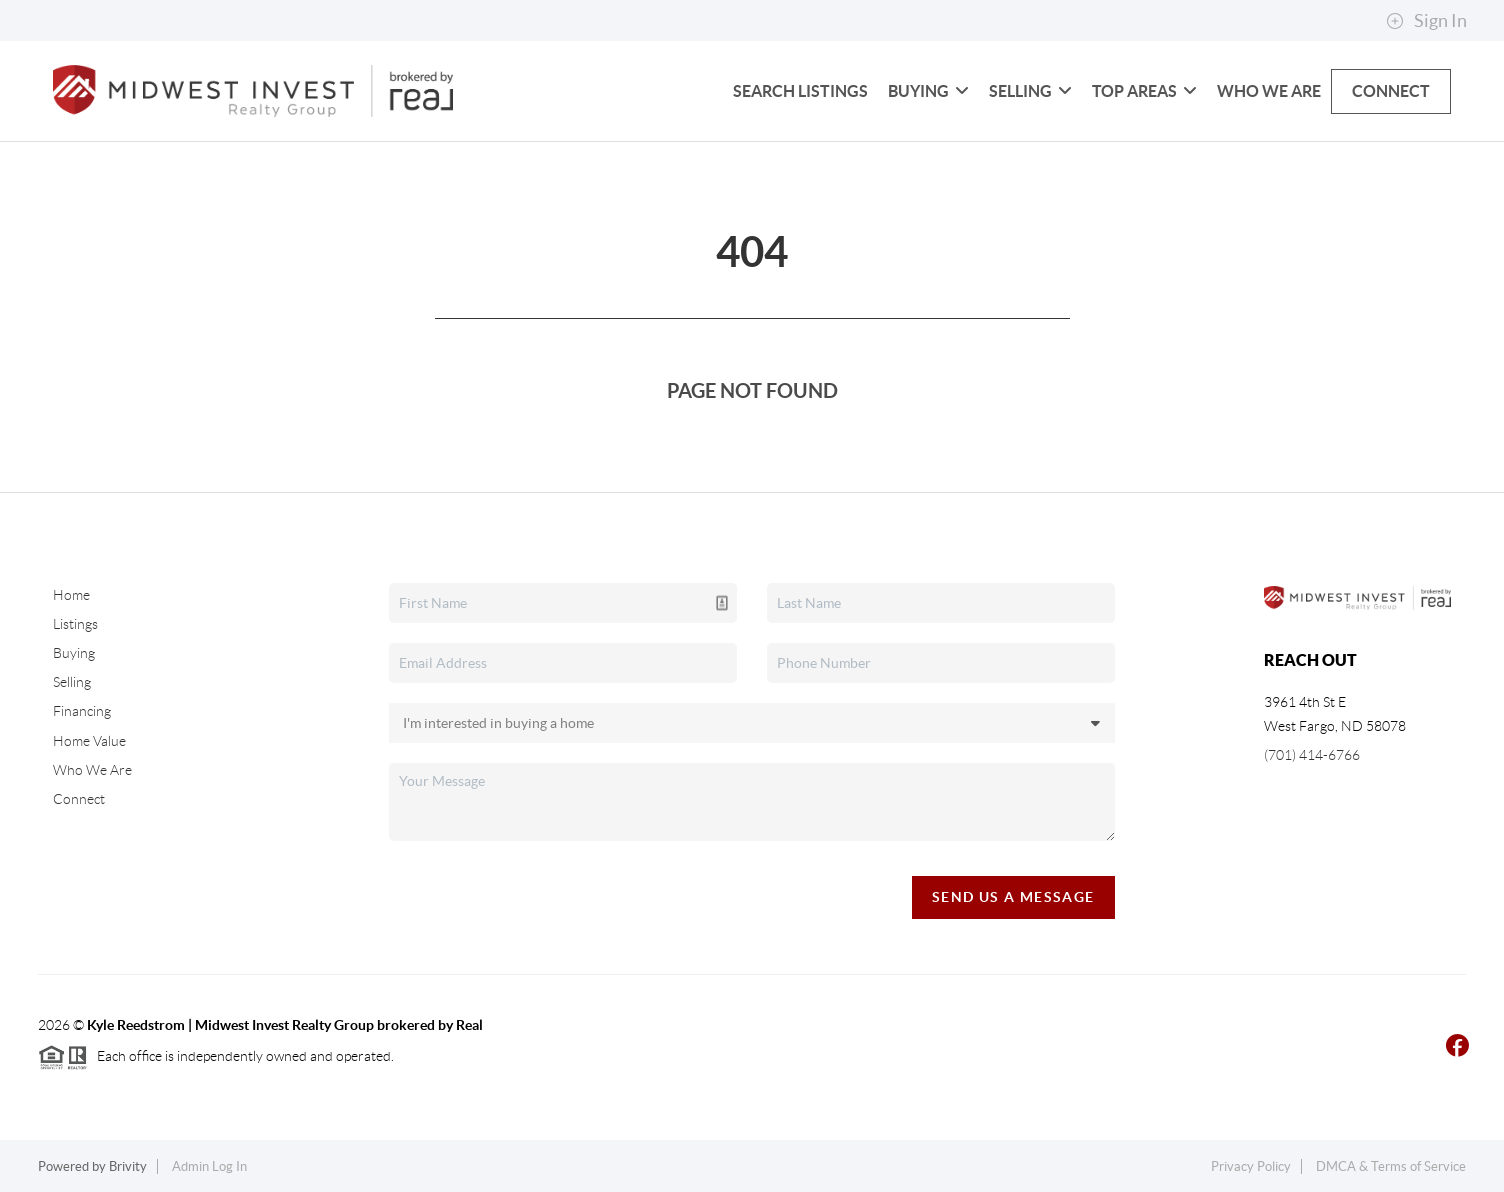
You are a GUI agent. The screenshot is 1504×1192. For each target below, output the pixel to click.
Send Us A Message (1013, 897)
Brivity (128, 1166)
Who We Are (1269, 91)
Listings (75, 624)
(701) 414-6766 (1312, 755)
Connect (1391, 91)
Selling (1030, 91)
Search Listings (800, 91)
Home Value (89, 741)
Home (71, 595)
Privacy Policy (1251, 1166)
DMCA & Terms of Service (1391, 1166)
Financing (82, 711)
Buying (928, 91)
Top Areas (1144, 91)
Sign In (1426, 21)
